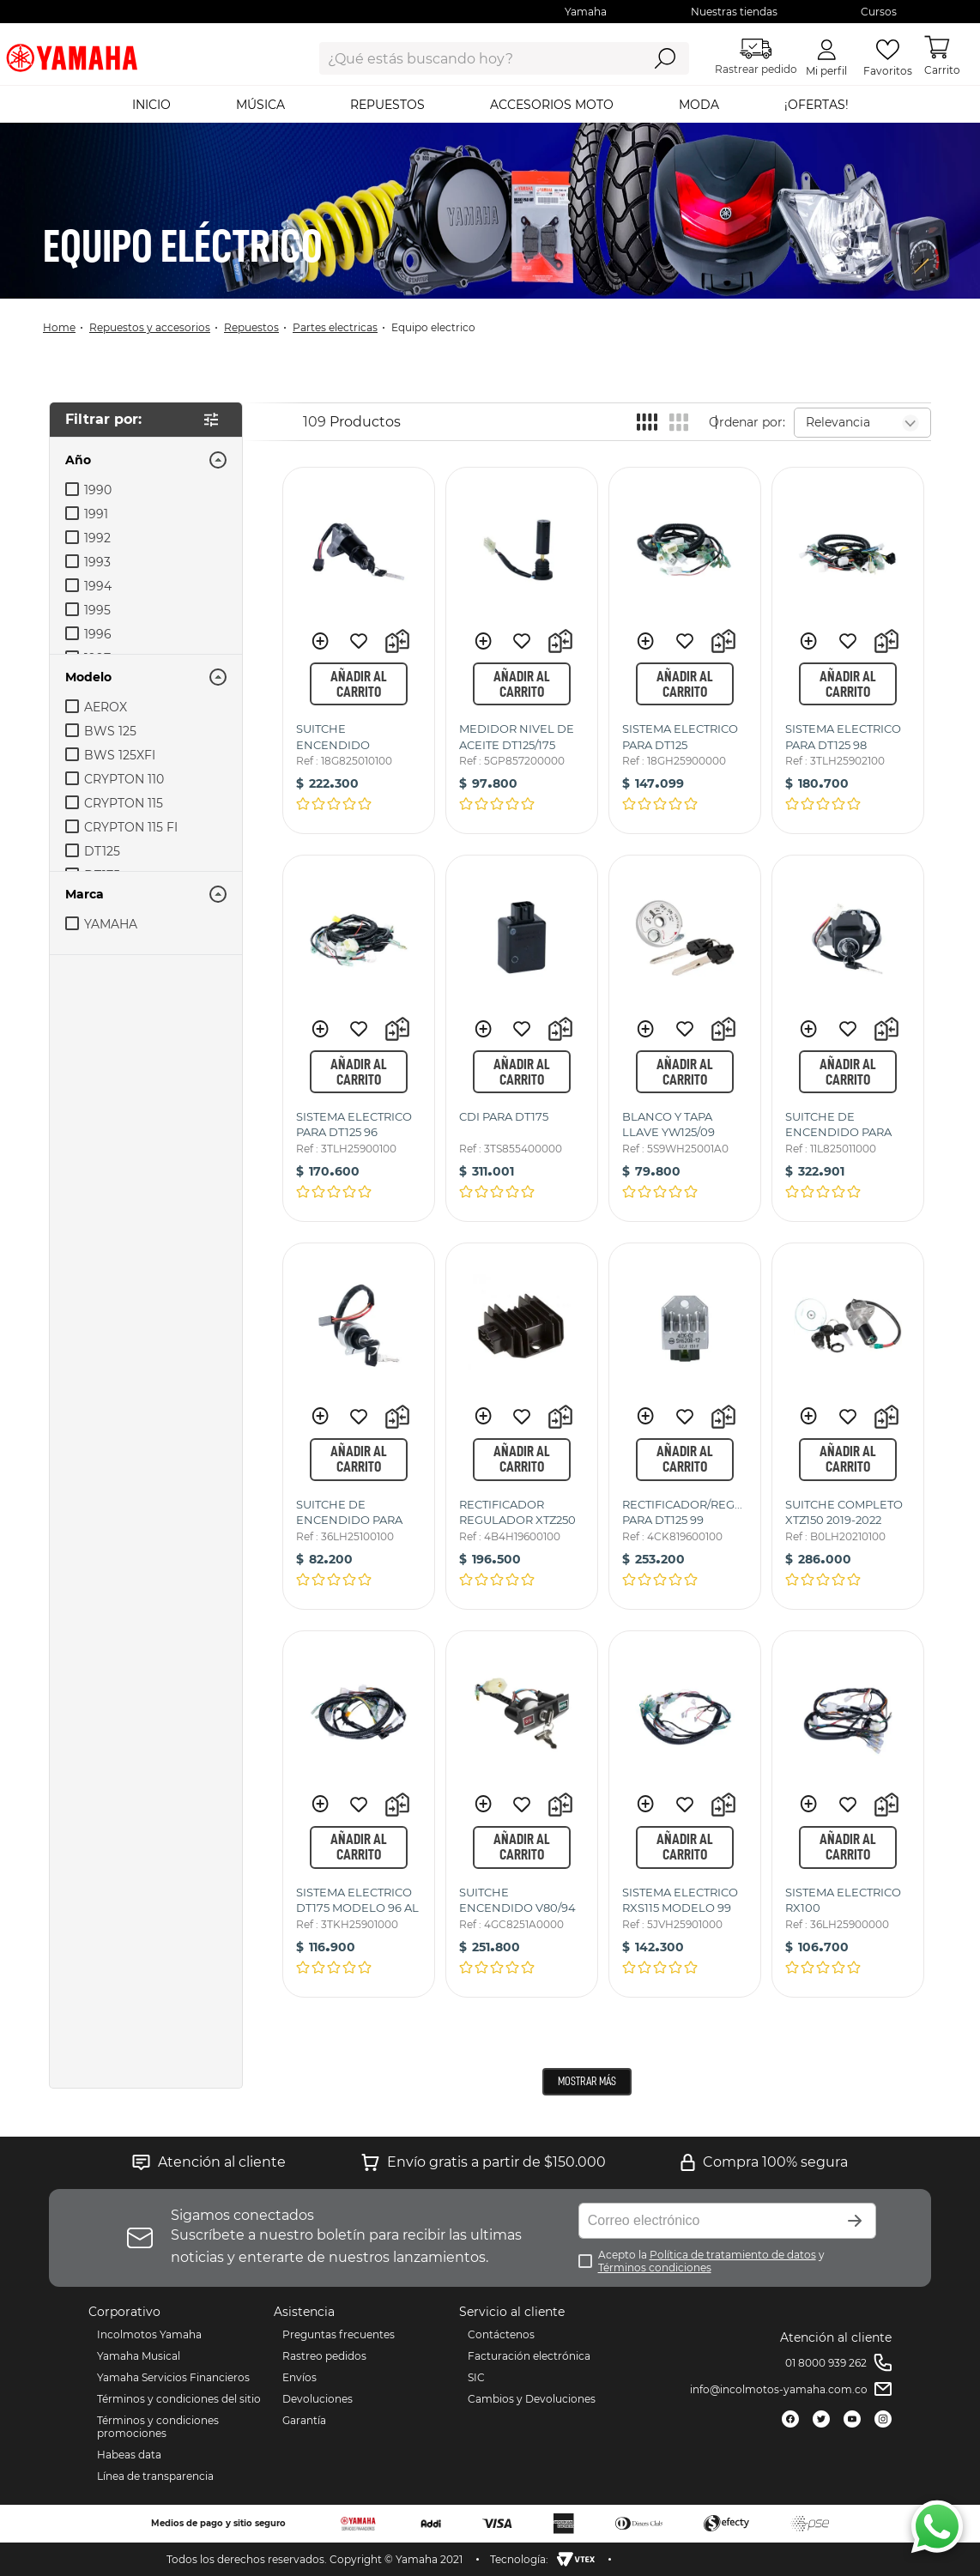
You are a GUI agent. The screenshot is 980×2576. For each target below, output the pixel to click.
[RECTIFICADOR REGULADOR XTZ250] (521, 1426)
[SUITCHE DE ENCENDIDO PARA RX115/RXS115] (847, 1038)
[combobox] (467, 58)
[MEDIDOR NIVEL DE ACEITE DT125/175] (521, 650)
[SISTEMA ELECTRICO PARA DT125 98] (847, 650)
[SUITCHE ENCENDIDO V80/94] (521, 1814)
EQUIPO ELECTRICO (433, 327)
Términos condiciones (654, 2267)
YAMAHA (110, 924)
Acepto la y (711, 2261)
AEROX (105, 707)
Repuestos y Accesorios (149, 327)
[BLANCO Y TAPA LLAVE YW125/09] (684, 1038)
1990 (98, 490)
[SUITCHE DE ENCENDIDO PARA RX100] (358, 1426)
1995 (97, 610)
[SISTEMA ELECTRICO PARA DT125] (684, 650)
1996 (98, 634)
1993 (97, 562)
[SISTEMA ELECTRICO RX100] (847, 1814)
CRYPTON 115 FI (131, 827)
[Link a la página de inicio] (64, 327)
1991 (96, 514)
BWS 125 (110, 731)
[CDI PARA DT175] (521, 1038)
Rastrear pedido (756, 57)
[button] (146, 460)
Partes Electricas (335, 327)
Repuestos (251, 327)
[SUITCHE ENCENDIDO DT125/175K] (358, 650)
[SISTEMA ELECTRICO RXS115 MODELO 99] (684, 1814)
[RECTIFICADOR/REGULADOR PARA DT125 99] (684, 1426)
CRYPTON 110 (124, 779)
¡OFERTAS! (816, 104)
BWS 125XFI (119, 755)
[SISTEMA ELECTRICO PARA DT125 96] (358, 1038)
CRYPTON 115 (123, 803)
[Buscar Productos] (664, 58)
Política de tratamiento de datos (733, 2254)
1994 (98, 586)
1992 (97, 538)
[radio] (647, 422)
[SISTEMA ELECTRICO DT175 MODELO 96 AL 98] (358, 1814)
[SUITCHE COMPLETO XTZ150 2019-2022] (847, 1426)
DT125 (102, 851)
